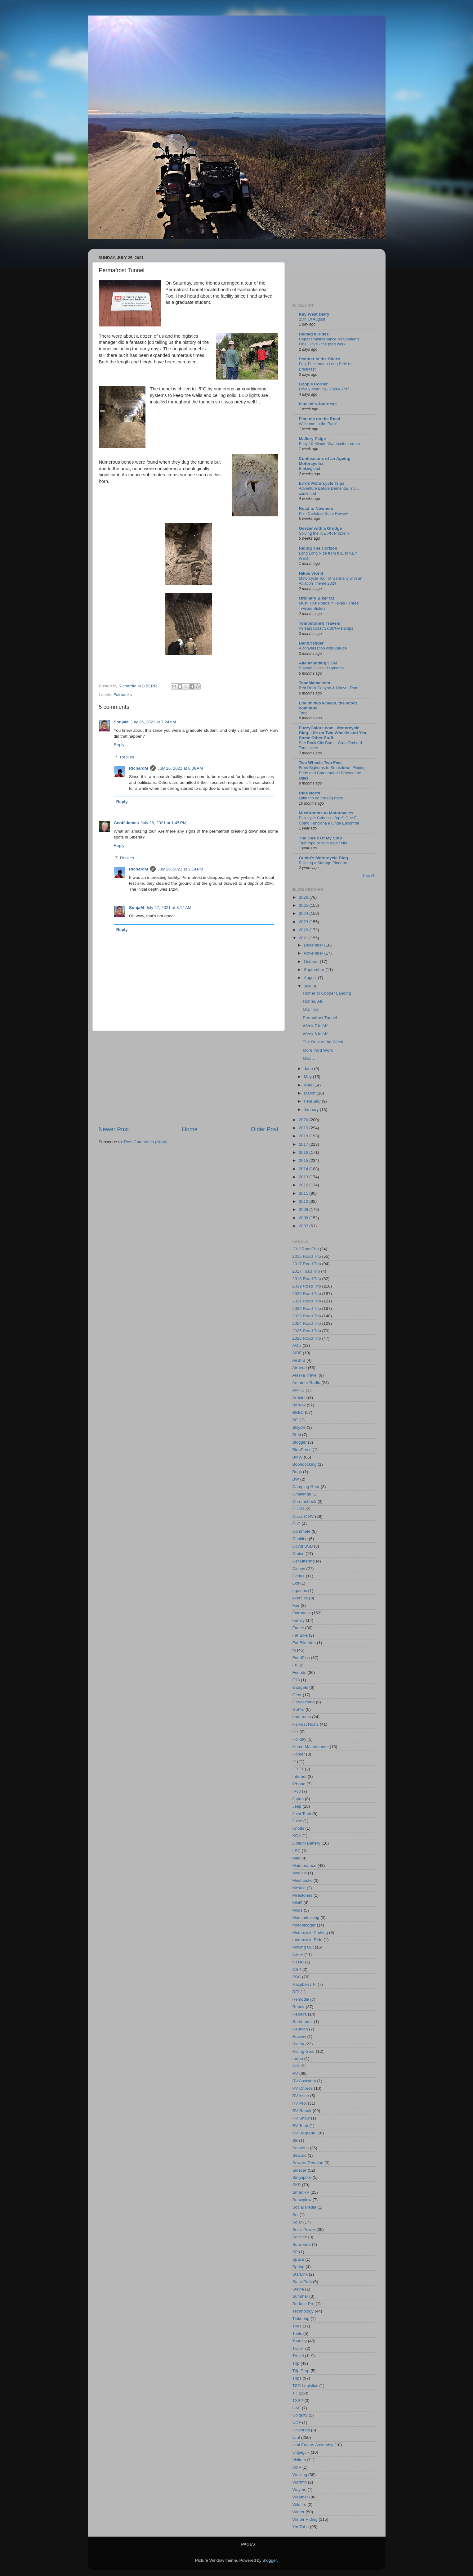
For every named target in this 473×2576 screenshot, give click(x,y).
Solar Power (303, 2229)
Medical (299, 1873)
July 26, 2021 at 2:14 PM (180, 869)
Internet (299, 1776)
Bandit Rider (311, 643)
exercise (300, 1598)
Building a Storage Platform (323, 863)
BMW (297, 1457)
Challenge (301, 1494)
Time (303, 713)
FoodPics (301, 1657)
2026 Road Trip (306, 1338)
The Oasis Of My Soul (320, 838)
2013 (304, 1177)
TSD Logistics (305, 2385)
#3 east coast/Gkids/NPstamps (326, 628)
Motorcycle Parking (310, 1932)
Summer (300, 2296)
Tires (297, 2326)
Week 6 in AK (315, 1034)
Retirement (302, 2021)
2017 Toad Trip (306, 1271)
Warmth (299, 2482)
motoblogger (304, 1925)
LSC (296, 1850)
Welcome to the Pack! (318, 423)
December (314, 945)
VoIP (296, 2467)
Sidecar (299, 2170)
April (309, 1085)
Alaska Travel (305, 1375)
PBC (296, 1977)
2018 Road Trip (306, 1278)
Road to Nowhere (316, 508)
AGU (296, 1345)
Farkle (298, 1627)
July (308, 986)
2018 (304, 1136)
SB (295, 2140)
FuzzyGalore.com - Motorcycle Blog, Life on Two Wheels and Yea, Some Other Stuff (333, 733)
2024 (304, 913)
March (310, 1093)
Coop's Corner (313, 384)
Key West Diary (314, 314)
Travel (298, 2355)
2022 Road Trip (306, 1308)
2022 (304, 930)
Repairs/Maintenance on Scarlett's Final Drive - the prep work (329, 342)
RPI (296, 2066)
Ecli (295, 1583)
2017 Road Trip (306, 1263)
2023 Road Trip (306, 1316)
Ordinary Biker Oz (317, 598)
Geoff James (126, 822)
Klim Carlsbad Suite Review (323, 513)
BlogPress (302, 1449)
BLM (296, 1434)
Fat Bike (300, 1635)
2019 (304, 1128)
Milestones (302, 1895)
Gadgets (300, 1687)
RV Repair (302, 2110)
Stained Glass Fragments (321, 668)
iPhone (299, 1784)
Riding (298, 2044)
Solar (297, 2222)
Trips (297, 2378)
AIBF (297, 1353)
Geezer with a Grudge (320, 528)
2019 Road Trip (306, 1286)
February (313, 1101)
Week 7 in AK (315, 1025)
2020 (304, 1119)
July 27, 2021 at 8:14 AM (168, 907)
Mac (296, 1858)
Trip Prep (301, 2370)
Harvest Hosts (305, 1724)
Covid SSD (302, 1546)
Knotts (298, 1828)
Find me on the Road (320, 418)
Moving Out (303, 1947)
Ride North (309, 793)
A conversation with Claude (323, 648)
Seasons (300, 2148)
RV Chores (302, 2088)
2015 (304, 1160)
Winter (298, 2512)
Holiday (299, 1739)
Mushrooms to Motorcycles (326, 813)
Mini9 (297, 1902)
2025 (304, 905)
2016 (304, 1152)
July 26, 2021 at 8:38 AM (180, 768)
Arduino (299, 1397)
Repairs (299, 2014)
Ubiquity (300, 2415)
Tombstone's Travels (319, 623)
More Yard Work (318, 1050)
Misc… (309, 1058)
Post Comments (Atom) (145, 1142)
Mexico (299, 1888)
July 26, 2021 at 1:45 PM (163, 822)
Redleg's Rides (314, 334)
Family (298, 1620)
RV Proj (299, 2103)
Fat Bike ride (304, 1642)
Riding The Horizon (318, 548)
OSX (296, 1969)
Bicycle (299, 1427)
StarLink (300, 2274)
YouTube (300, 2526)
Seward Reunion (308, 2162)
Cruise (298, 1553)
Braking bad (309, 468)
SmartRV (301, 2192)
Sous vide (301, 2244)
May (308, 1076)
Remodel (300, 1999)
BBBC (298, 1412)
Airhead (299, 1367)
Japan (298, 1798)
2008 (304, 1218)
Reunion (300, 2029)
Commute (301, 1531)
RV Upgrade (303, 2133)
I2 (294, 1761)
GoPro (298, 1709)
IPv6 (296, 1791)
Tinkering (301, 2318)
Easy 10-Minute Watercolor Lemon (329, 443)
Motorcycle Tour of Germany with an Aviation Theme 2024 (331, 581)
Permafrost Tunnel (320, 1017)
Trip (296, 2363)
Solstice (299, 2237)
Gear (297, 1695)
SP (295, 2252)
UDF (296, 2422)
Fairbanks (123, 694)
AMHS (298, 1390)
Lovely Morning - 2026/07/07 (324, 389)
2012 (304, 1185)
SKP (296, 2185)
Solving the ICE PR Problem (324, 533)
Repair (298, 2006)
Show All (369, 875)
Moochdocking (305, 1917)
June (309, 1068)
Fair (296, 1605)
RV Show (301, 2118)
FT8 (296, 1680)
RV (295, 2073)
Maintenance (304, 1865)
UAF (296, 2408)
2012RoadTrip (305, 1249)
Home (190, 1129)
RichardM (138, 768)
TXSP (297, 2400)
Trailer (298, 2348)
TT (295, 2393)
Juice (297, 1820)
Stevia (298, 2289)
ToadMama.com (314, 683)
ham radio (301, 1717)
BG (295, 1420)
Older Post (264, 1129)
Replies (127, 757)
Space (298, 2259)
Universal (301, 2430)
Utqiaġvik (301, 2452)
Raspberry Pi (304, 1984)
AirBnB (299, 1360)
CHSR (298, 1509)
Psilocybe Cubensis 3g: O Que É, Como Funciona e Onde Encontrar (329, 820)
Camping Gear (306, 1486)
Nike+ (297, 1954)
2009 (304, 1209)
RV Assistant (304, 2081)
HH (295, 1731)
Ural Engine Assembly (312, 2445)
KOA (296, 1835)
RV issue (300, 2095)
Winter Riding (305, 2519)
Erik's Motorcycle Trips (322, 483)
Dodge (298, 1576)
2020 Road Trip (306, 1293)
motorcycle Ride (307, 1939)
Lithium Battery (306, 1843)
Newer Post (114, 1129)
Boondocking (304, 1464)
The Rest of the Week (323, 1042)
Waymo (299, 2489)
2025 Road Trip (306, 1330)
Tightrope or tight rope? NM (323, 843)
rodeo (297, 2058)
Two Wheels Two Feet (320, 762)
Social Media (304, 2207)
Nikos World (311, 573)
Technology (303, 2311)
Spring (298, 2266)
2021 (304, 938)
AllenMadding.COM (318, 663)
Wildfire (299, 2504)
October (312, 961)
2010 (304, 1201)
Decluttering (303, 1561)
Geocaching (303, 1702)
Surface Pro (303, 2303)
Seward (299, 2155)
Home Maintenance (310, 1746)
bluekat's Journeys (318, 404)
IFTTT (298, 1769)
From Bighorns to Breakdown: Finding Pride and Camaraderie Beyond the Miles (332, 772)
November (314, 953)
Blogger (299, 1442)
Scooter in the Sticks (320, 359)
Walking (299, 2474)
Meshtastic (302, 1880)
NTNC (298, 1962)
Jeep (296, 1806)
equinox (299, 1590)
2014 (304, 1169)
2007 (304, 1226)
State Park (302, 2281)
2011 (304, 1193)
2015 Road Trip (306, 1256)
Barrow (299, 1405)
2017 (304, 1144)
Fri (294, 1665)
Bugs (297, 1471)
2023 (304, 921)
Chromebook (304, 1501)
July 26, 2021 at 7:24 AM (153, 722)
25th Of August (312, 319)
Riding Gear (303, 2051)
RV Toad (300, 2125)
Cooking (300, 1538)
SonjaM (121, 722)
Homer (298, 1754)
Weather (300, 2497)
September (315, 969)
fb (294, 1650)
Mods (297, 1910)
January (312, 1109)
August (311, 977)
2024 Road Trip (306, 1323)
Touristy (299, 2341)
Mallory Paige (312, 438)
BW (295, 1479)
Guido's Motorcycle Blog (323, 858)
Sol (295, 2214)
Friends (299, 1672)
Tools (297, 2333)
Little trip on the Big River (321, 798)
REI (296, 1991)
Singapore (302, 2177)
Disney (298, 1568)
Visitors (299, 2459)
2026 (304, 897)
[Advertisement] (188, 1078)
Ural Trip (311, 1009)
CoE (296, 1524)
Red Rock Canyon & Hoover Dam (329, 688)
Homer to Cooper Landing (327, 993)
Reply (119, 744)
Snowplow (302, 2199)
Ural (296, 2437)
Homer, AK (313, 1001)
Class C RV (303, 1516)
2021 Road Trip (306, 1301)
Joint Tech (301, 1813)
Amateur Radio (306, 1382)
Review (299, 2036)
